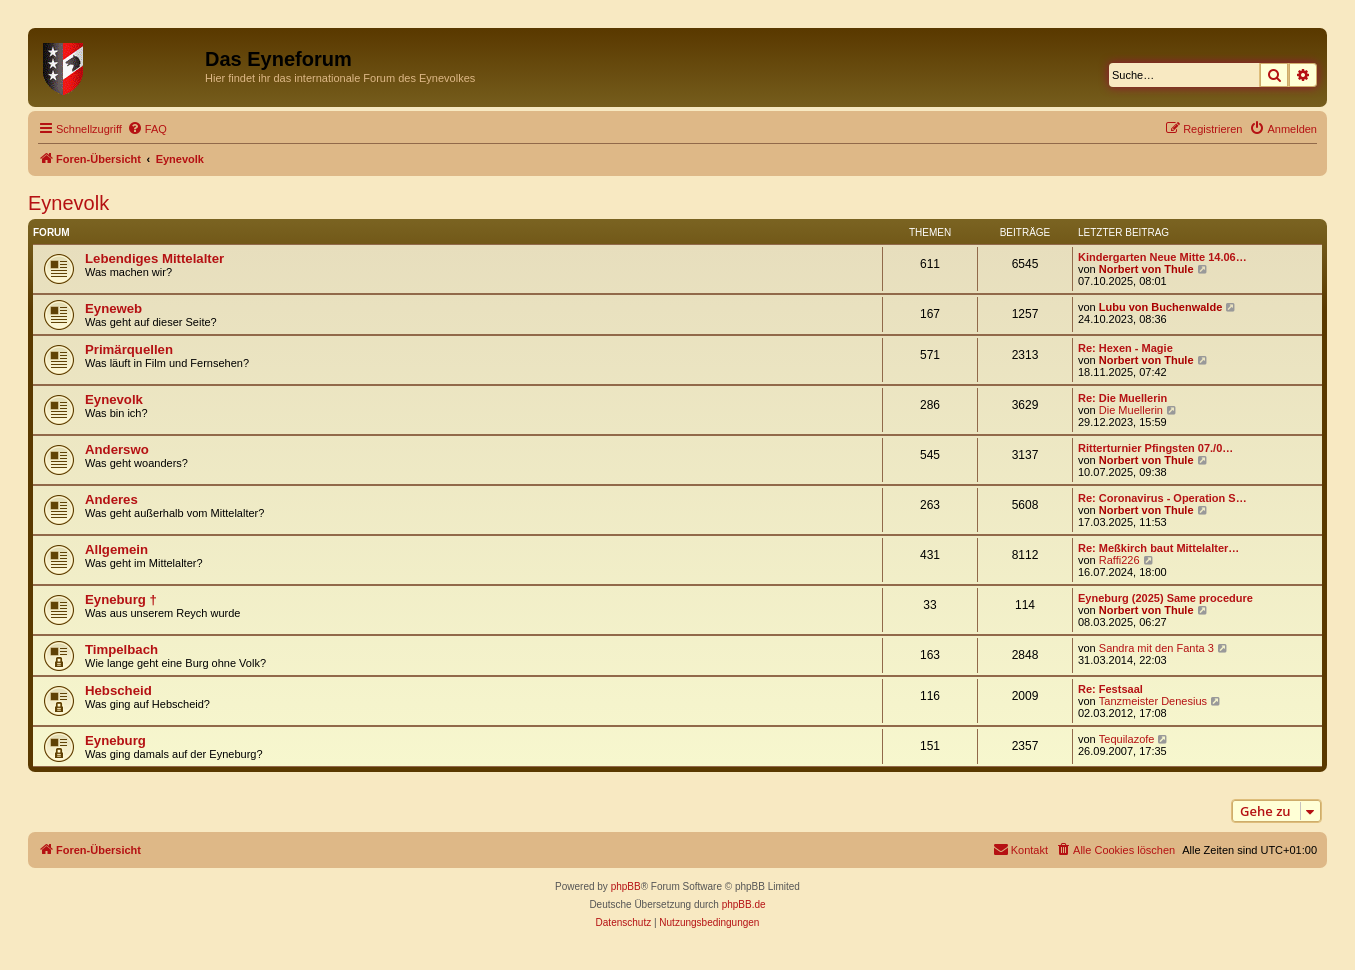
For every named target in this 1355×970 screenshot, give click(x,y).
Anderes (111, 499)
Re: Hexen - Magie (1125, 348)
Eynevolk (68, 203)
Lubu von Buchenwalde (1160, 307)
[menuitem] (147, 129)
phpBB (626, 886)
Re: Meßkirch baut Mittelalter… (1158, 548)
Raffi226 (1119, 560)
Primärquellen (129, 349)
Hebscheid (118, 690)
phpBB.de (744, 904)
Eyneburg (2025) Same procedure (1165, 598)
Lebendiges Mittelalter (154, 258)
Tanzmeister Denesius (1153, 701)
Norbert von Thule (1146, 269)
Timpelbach (121, 649)
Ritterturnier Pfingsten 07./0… (1155, 448)
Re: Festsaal (1110, 689)
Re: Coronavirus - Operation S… (1162, 498)
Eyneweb (113, 308)
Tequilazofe (1127, 739)
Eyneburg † (121, 599)
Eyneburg (115, 740)
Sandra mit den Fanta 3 (1156, 648)
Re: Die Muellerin (1122, 398)
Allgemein (116, 549)
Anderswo (117, 449)
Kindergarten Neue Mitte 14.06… (1162, 257)
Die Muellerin (1131, 410)
